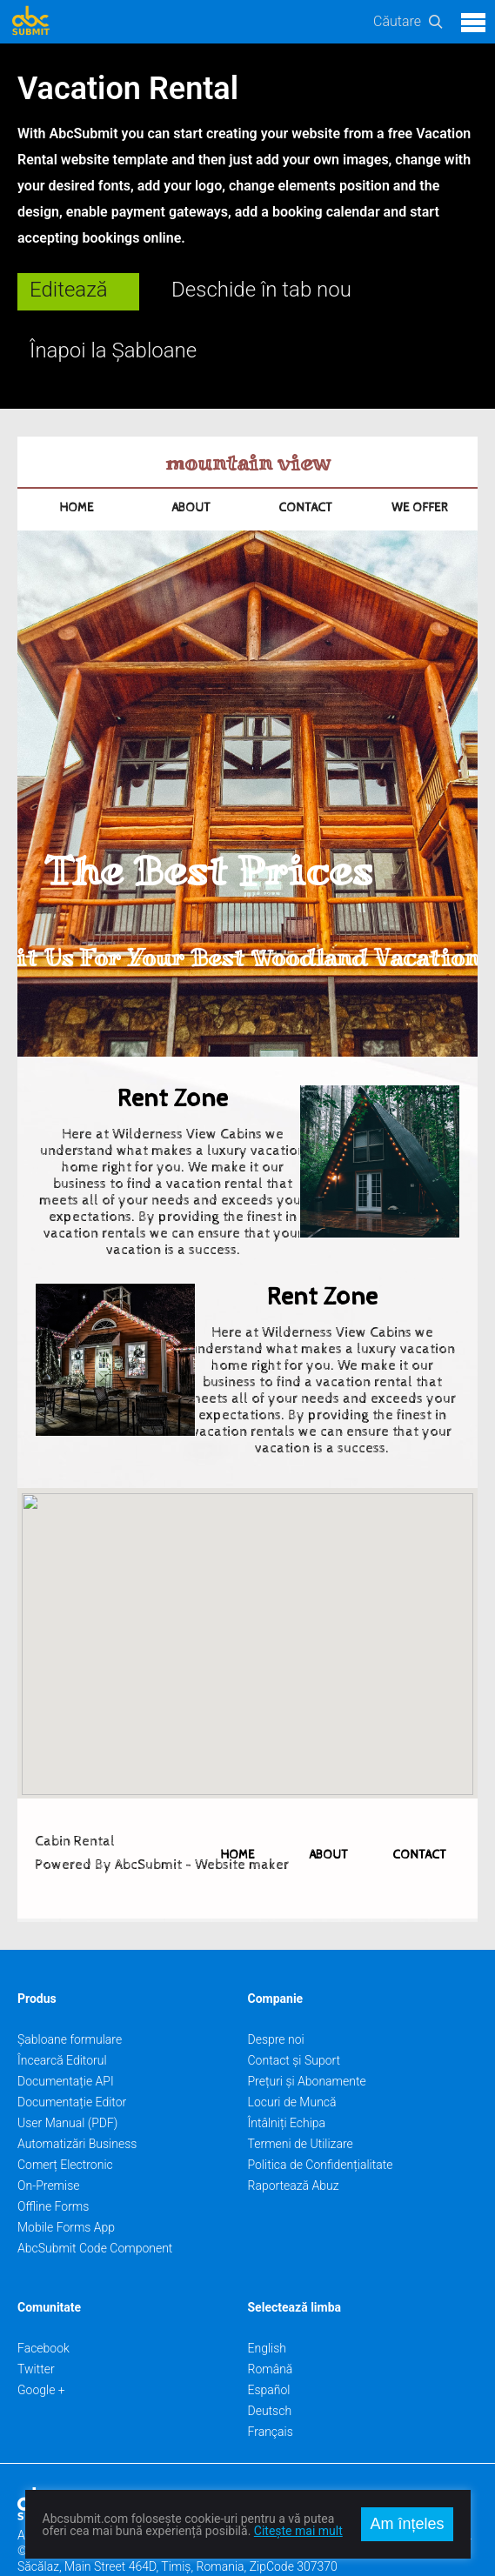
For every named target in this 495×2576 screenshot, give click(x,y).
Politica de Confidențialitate (320, 2125)
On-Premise (48, 2145)
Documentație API (65, 2041)
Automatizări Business (77, 2104)
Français (270, 2392)
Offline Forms (53, 2166)
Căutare (397, 21)
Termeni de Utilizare (300, 2104)
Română (270, 2329)
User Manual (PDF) (67, 2083)
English (267, 2308)
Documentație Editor (71, 2062)
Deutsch (270, 2371)
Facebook (43, 2308)
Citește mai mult (298, 2531)
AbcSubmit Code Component (94, 2208)
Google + (41, 2350)
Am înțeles (407, 2524)
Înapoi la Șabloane (113, 350)
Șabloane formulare (69, 1999)
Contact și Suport (294, 2020)
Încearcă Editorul (62, 2020)
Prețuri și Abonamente (307, 2041)
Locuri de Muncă (292, 2062)
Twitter (36, 2329)
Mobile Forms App (66, 2187)
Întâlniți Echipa (287, 2083)
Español (269, 2350)
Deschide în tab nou (261, 289)
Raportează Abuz (293, 2145)
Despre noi (276, 1999)
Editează (69, 289)
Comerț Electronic (65, 2125)
